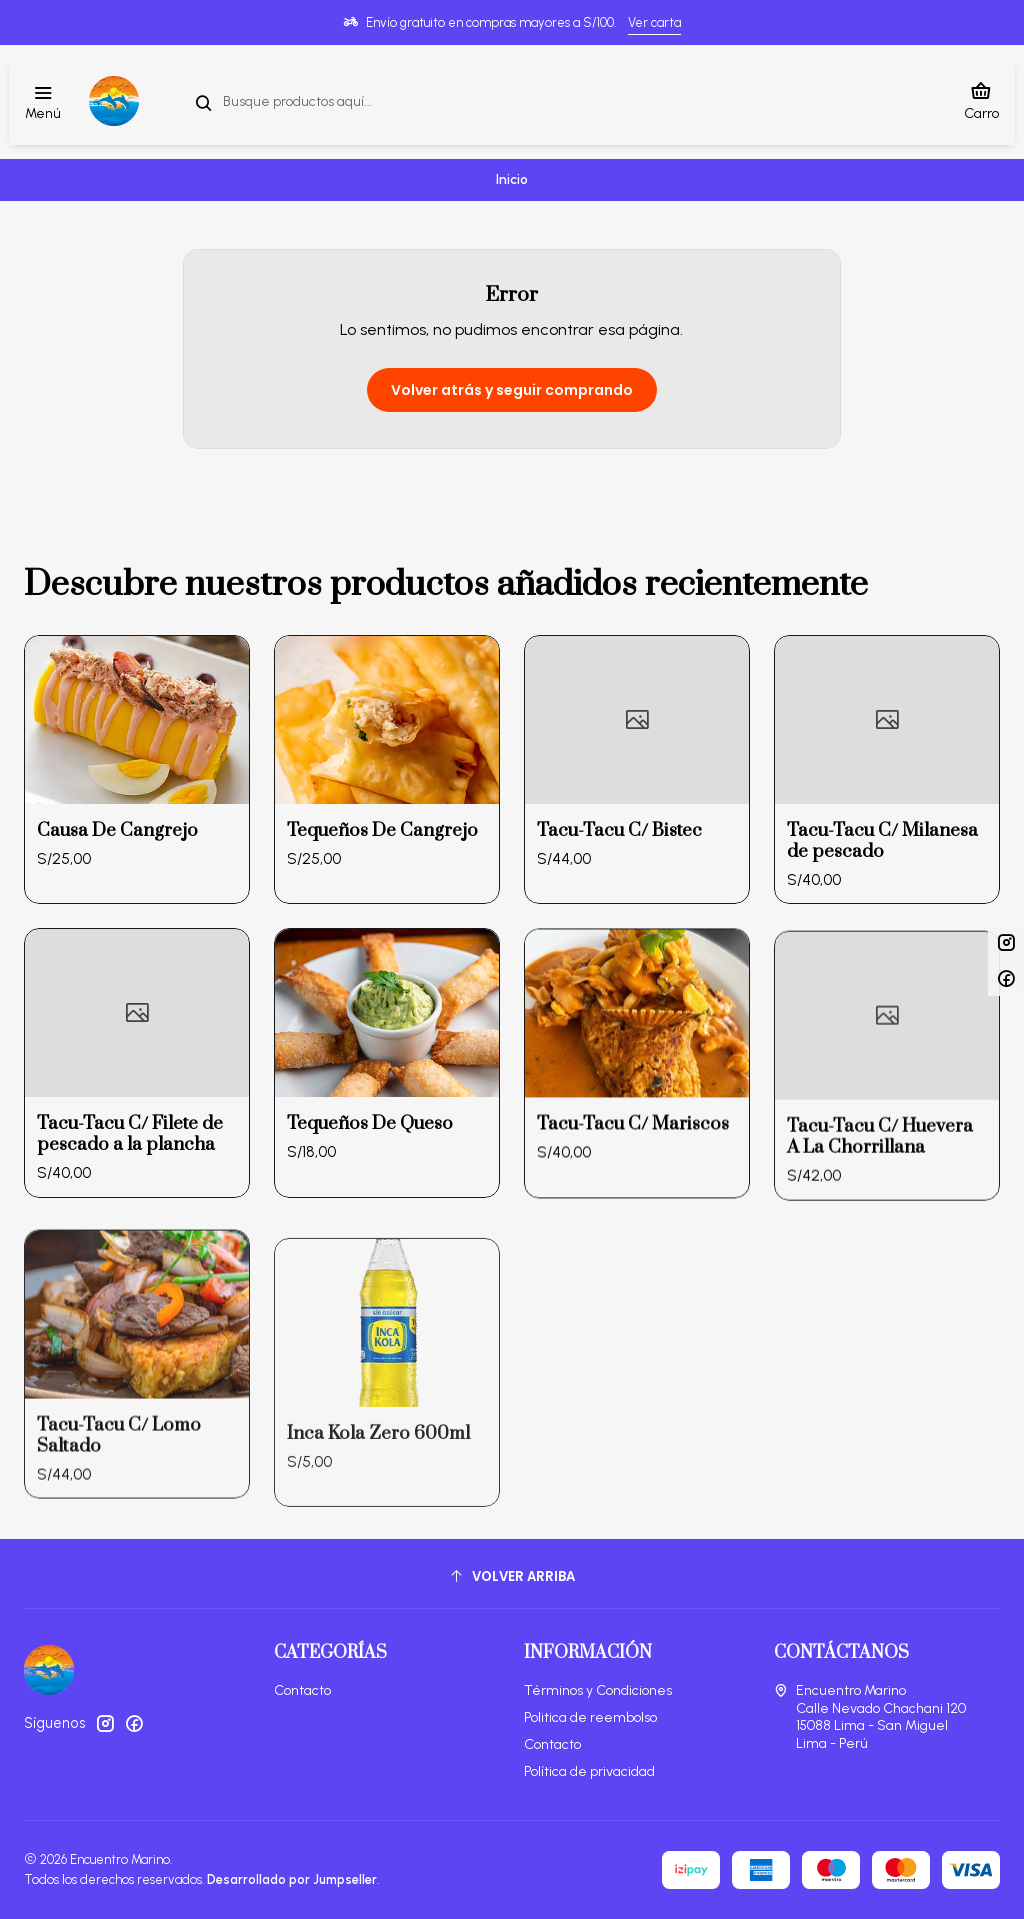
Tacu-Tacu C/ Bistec (619, 908)
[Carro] (981, 101)
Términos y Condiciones (598, 1690)
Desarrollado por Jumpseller (292, 1879)
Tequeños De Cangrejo (382, 880)
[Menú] (43, 101)
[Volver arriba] (512, 1576)
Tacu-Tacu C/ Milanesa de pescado (882, 938)
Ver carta (654, 22)
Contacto (302, 1690)
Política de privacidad (589, 1771)
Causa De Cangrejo (117, 859)
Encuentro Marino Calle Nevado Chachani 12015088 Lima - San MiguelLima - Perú (870, 1717)
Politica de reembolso (590, 1717)
